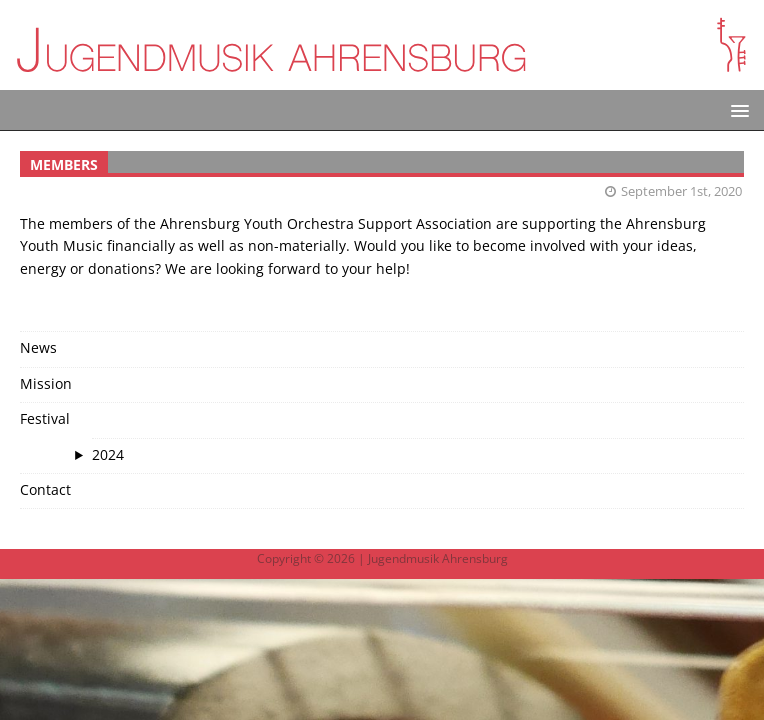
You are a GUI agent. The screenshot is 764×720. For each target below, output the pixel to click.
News (38, 347)
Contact (45, 489)
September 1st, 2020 (681, 191)
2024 (108, 454)
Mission (46, 383)
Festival (45, 418)
